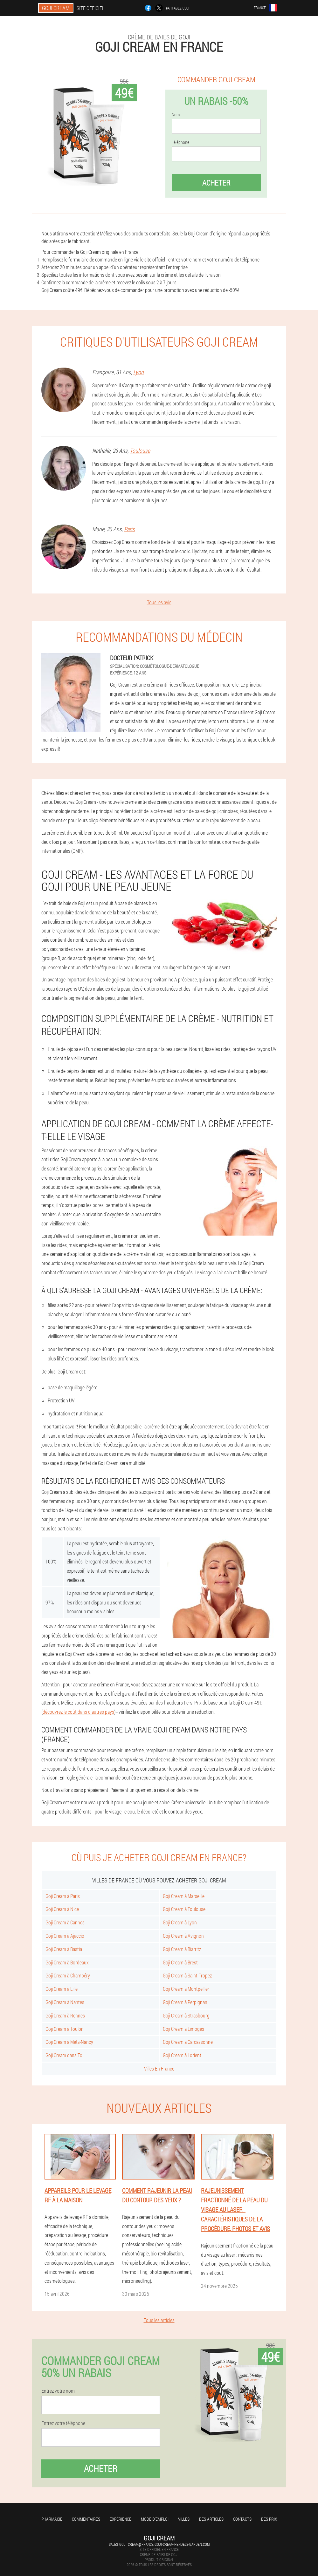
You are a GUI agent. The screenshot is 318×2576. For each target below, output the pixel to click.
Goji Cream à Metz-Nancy (69, 2041)
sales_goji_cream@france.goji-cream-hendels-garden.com (159, 2544)
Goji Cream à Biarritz (182, 1949)
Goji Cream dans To (63, 2055)
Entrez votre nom (58, 2390)
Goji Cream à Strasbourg (186, 2015)
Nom (176, 114)
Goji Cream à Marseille (183, 1896)
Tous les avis (159, 602)
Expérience (120, 2519)
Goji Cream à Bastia (63, 1949)
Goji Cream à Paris (62, 1896)
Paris (129, 529)
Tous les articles (159, 2320)
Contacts (242, 2519)
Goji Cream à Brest (180, 1962)
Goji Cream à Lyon (180, 1922)
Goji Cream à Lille (61, 1988)
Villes (184, 2519)
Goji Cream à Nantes (64, 2002)
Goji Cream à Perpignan (185, 2002)
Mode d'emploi (155, 2519)
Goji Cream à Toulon (64, 2028)
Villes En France (159, 2068)
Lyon (138, 372)
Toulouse (140, 450)
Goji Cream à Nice (62, 1909)
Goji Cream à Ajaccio (64, 1935)
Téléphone (180, 142)
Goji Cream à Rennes (65, 2015)
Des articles (211, 2519)
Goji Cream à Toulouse (184, 1909)
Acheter (216, 183)
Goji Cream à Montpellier (186, 1988)
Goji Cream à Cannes (65, 1922)
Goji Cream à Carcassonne (188, 2041)
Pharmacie (51, 2519)
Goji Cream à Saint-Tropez (187, 1975)
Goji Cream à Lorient (182, 2055)
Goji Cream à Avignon (183, 1935)
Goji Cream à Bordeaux (67, 1962)
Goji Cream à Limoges (183, 2028)
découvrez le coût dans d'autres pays (78, 1711)
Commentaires (86, 2519)
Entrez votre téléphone (63, 2423)
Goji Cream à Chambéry (67, 1975)
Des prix (269, 2519)
